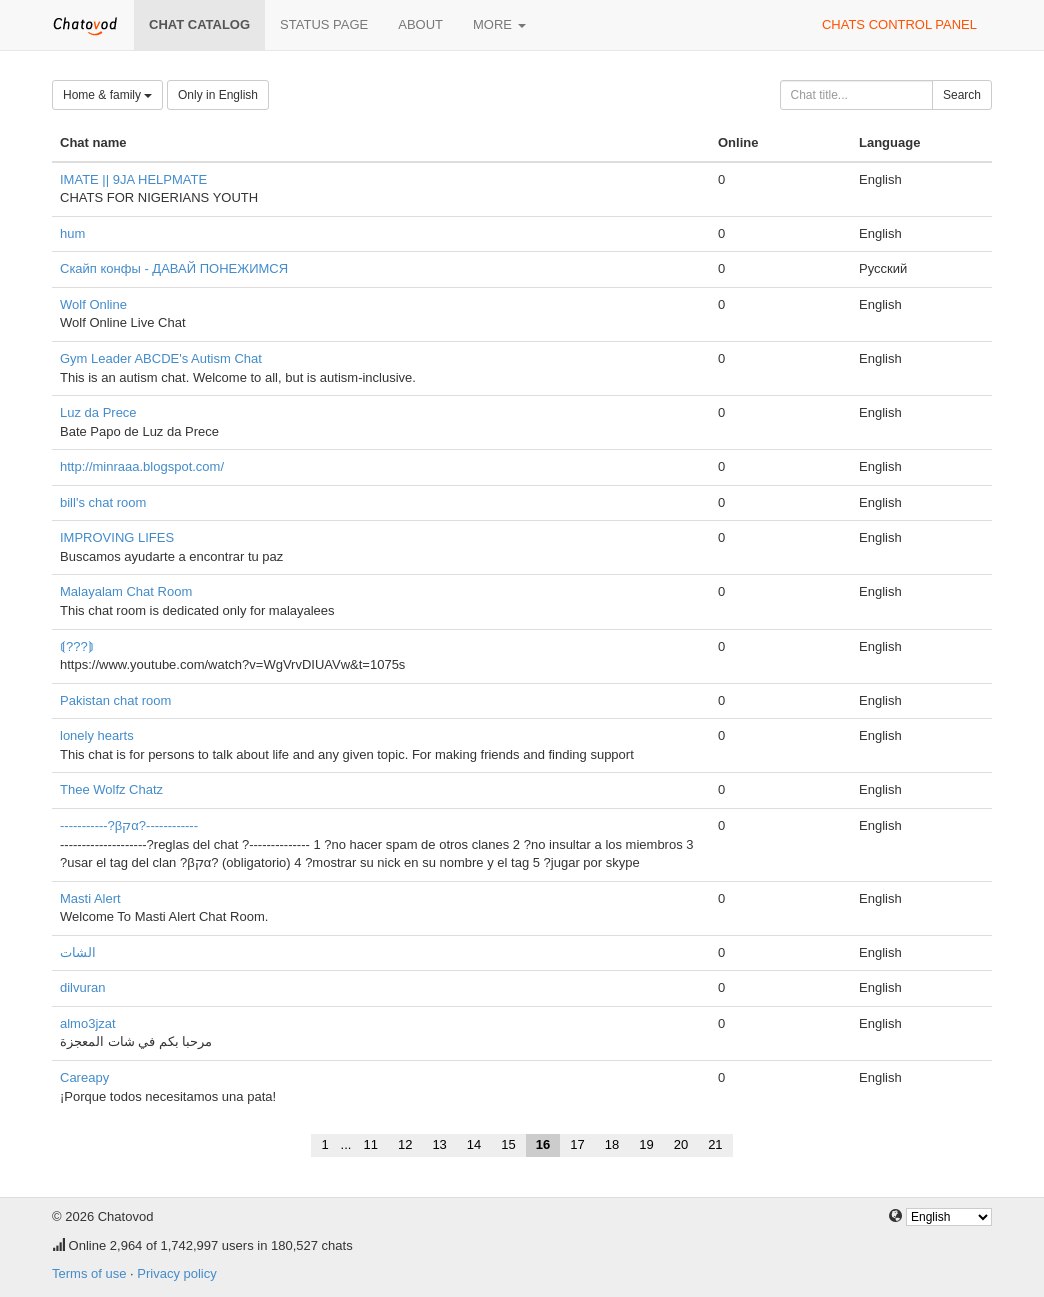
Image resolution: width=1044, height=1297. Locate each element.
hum (72, 233)
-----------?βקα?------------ (129, 825)
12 (405, 1144)
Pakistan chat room (115, 700)
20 (681, 1144)
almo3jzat (88, 1023)
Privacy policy (176, 1273)
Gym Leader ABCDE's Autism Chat (161, 358)
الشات (78, 952)
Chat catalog (199, 24)
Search (962, 95)
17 (577, 1144)
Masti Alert (90, 898)
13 (439, 1144)
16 (543, 1144)
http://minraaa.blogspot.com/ (142, 466)
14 (474, 1144)
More (499, 24)
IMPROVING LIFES (117, 537)
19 (646, 1144)
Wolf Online (93, 304)
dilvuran (83, 987)
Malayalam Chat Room (126, 591)
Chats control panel (899, 24)
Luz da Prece (98, 412)
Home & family (107, 95)
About (420, 24)
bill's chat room (103, 502)
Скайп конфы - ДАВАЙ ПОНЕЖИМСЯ (174, 268)
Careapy (84, 1077)
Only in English (218, 95)
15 (508, 1144)
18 (612, 1144)
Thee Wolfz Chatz (111, 789)
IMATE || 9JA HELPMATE (133, 179)
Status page (324, 24)
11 (370, 1144)
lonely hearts (97, 735)
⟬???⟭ (77, 646)
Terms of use (89, 1273)
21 (715, 1144)
